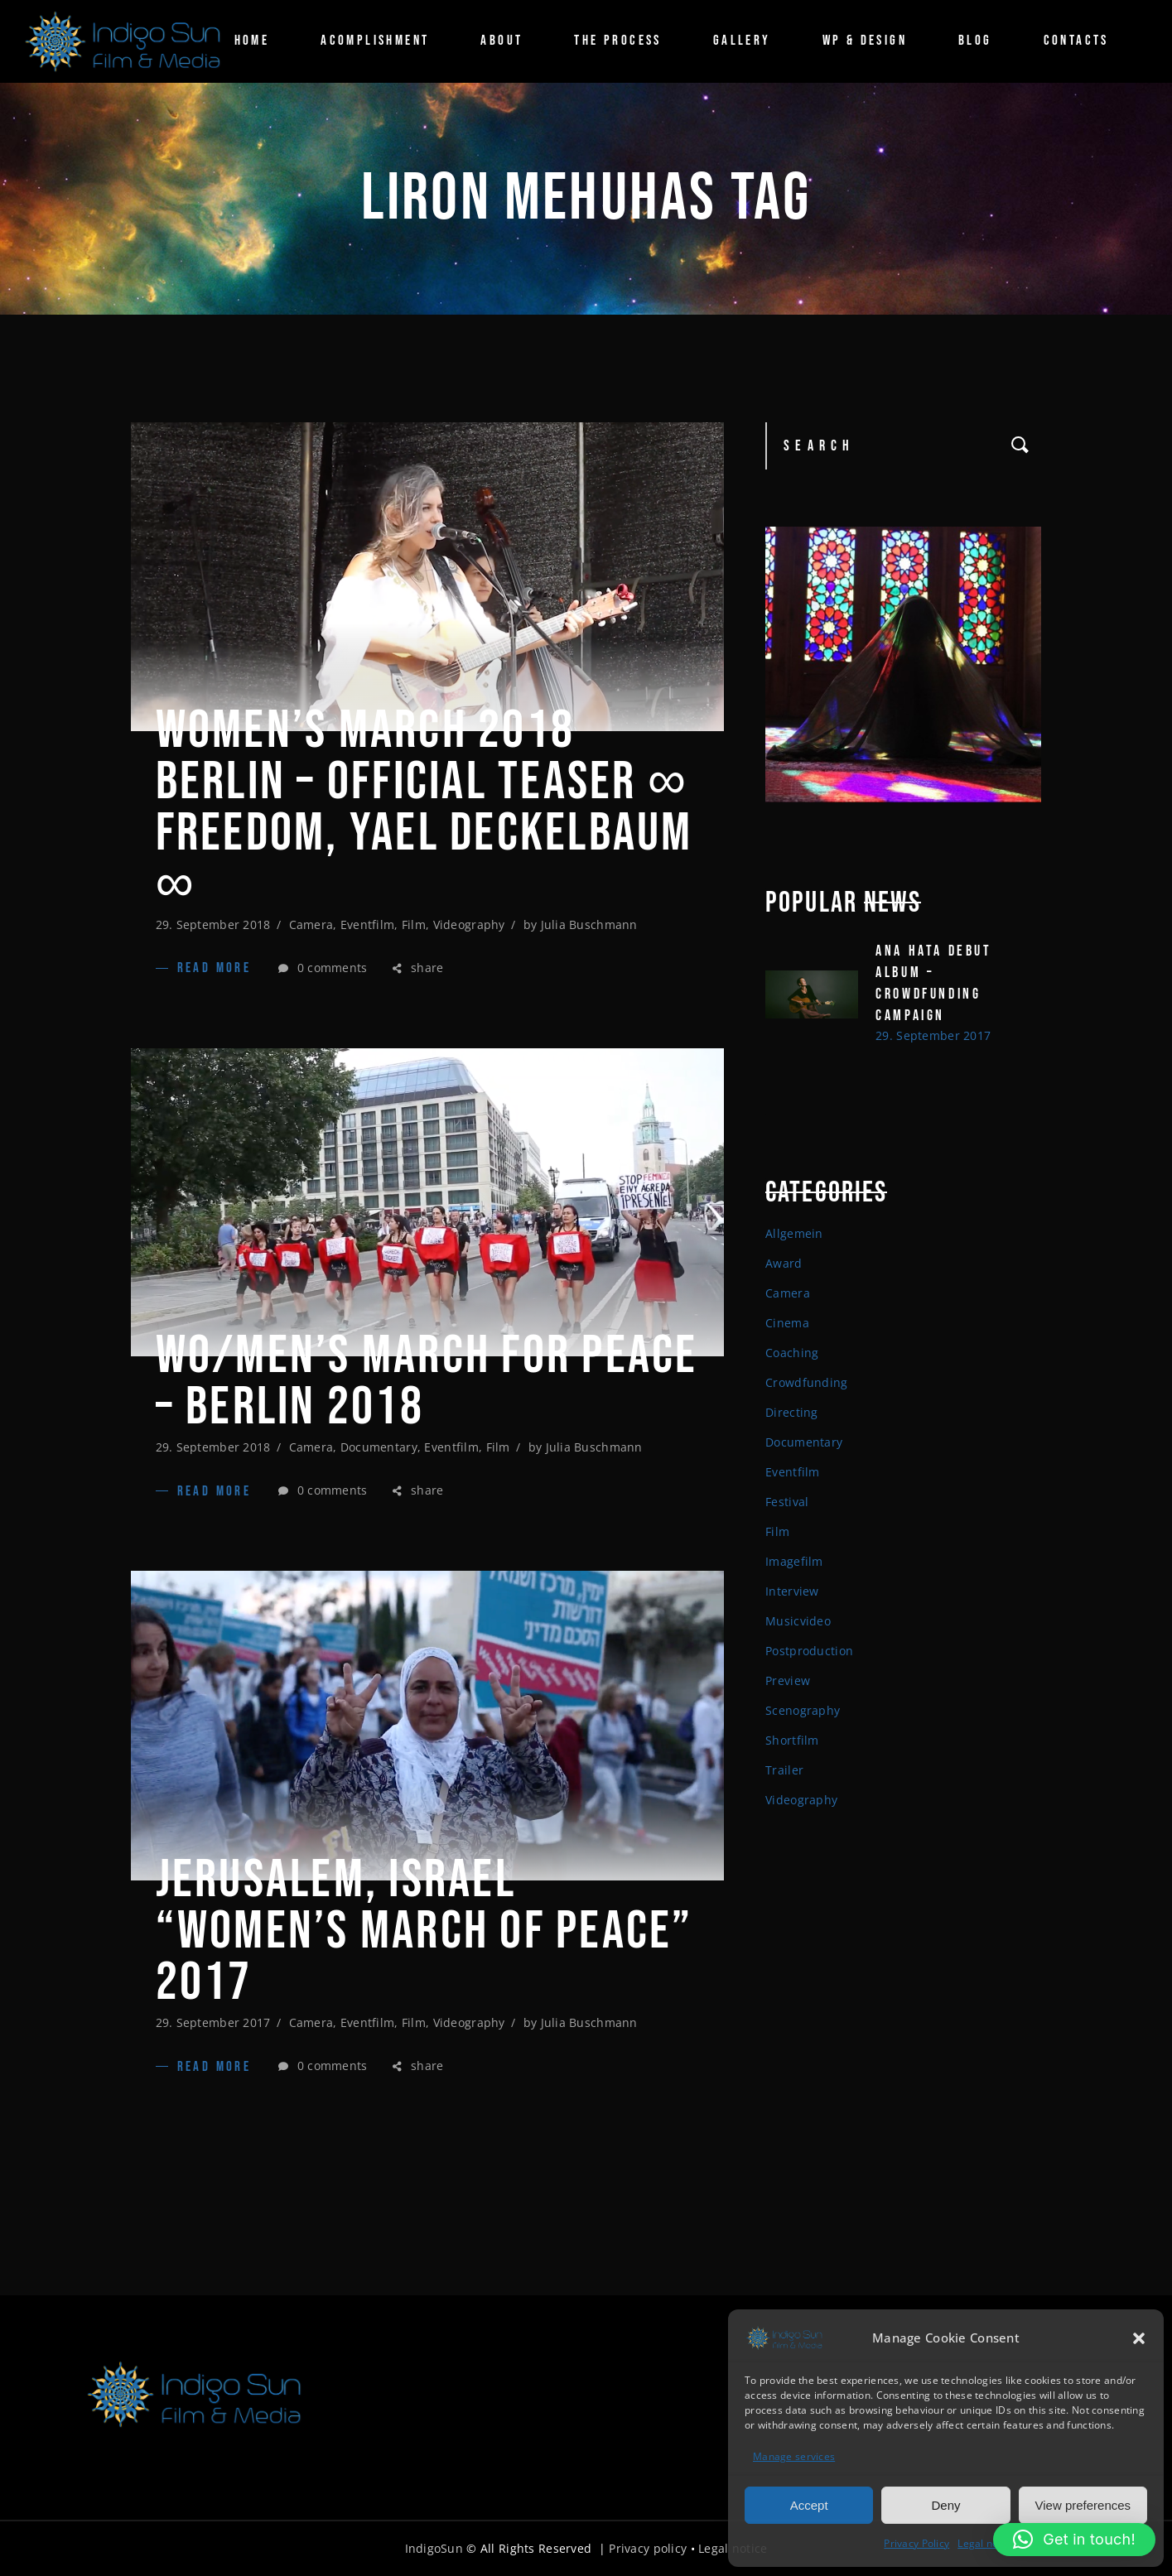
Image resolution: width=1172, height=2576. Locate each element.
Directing (791, 1412)
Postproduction (809, 1651)
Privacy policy (648, 2548)
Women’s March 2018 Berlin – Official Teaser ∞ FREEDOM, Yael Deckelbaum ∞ (424, 808)
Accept (809, 2503)
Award (783, 1263)
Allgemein (794, 1233)
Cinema (787, 1323)
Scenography (802, 1710)
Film (414, 924)
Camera (311, 924)
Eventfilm (367, 924)
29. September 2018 (213, 924)
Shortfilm (792, 1740)
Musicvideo (798, 1621)
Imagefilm (794, 1561)
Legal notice (986, 2542)
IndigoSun (434, 2548)
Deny (945, 2503)
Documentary (378, 1447)
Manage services (794, 2455)
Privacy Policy (916, 2542)
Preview (787, 1680)
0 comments (322, 967)
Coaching (791, 1352)
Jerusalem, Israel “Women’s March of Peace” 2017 (424, 1932)
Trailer (784, 1770)
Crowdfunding (806, 1382)
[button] (1139, 2336)
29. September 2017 (213, 2022)
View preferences (1083, 2503)
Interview (792, 1591)
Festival (786, 1501)
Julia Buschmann (589, 924)
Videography (469, 924)
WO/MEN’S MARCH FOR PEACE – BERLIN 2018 (427, 1382)
